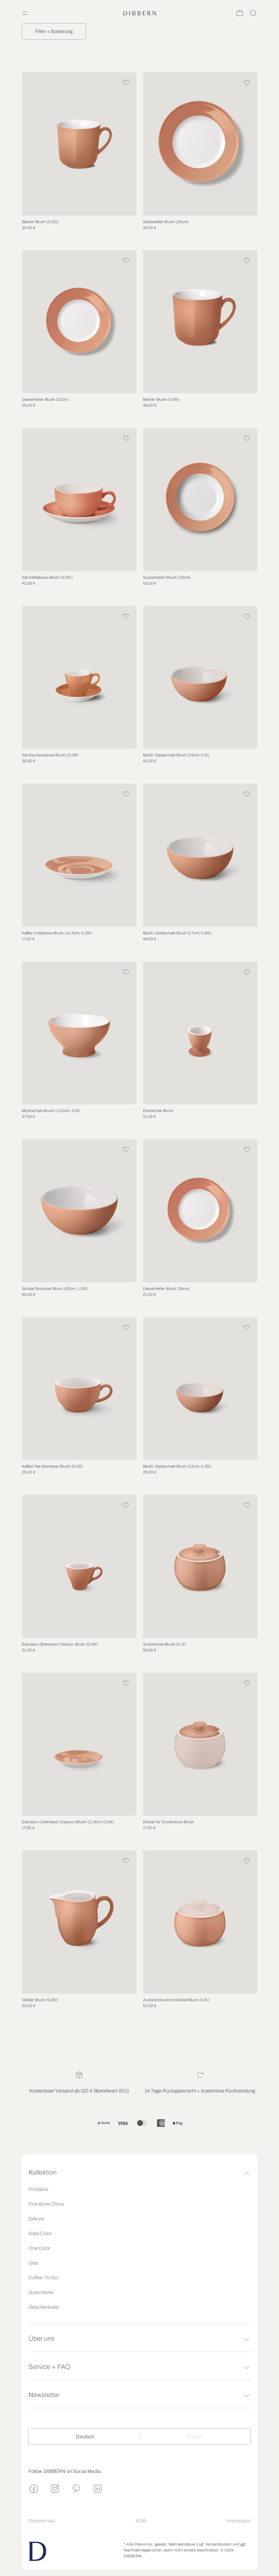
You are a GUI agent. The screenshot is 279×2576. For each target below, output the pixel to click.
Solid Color (40, 2233)
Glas (33, 2263)
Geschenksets (44, 2307)
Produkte (38, 2189)
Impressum (238, 2520)
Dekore (36, 2218)
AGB (140, 2520)
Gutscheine (40, 2292)
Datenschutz (42, 2520)
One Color (39, 2248)
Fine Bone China (46, 2204)
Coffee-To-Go (43, 2277)
